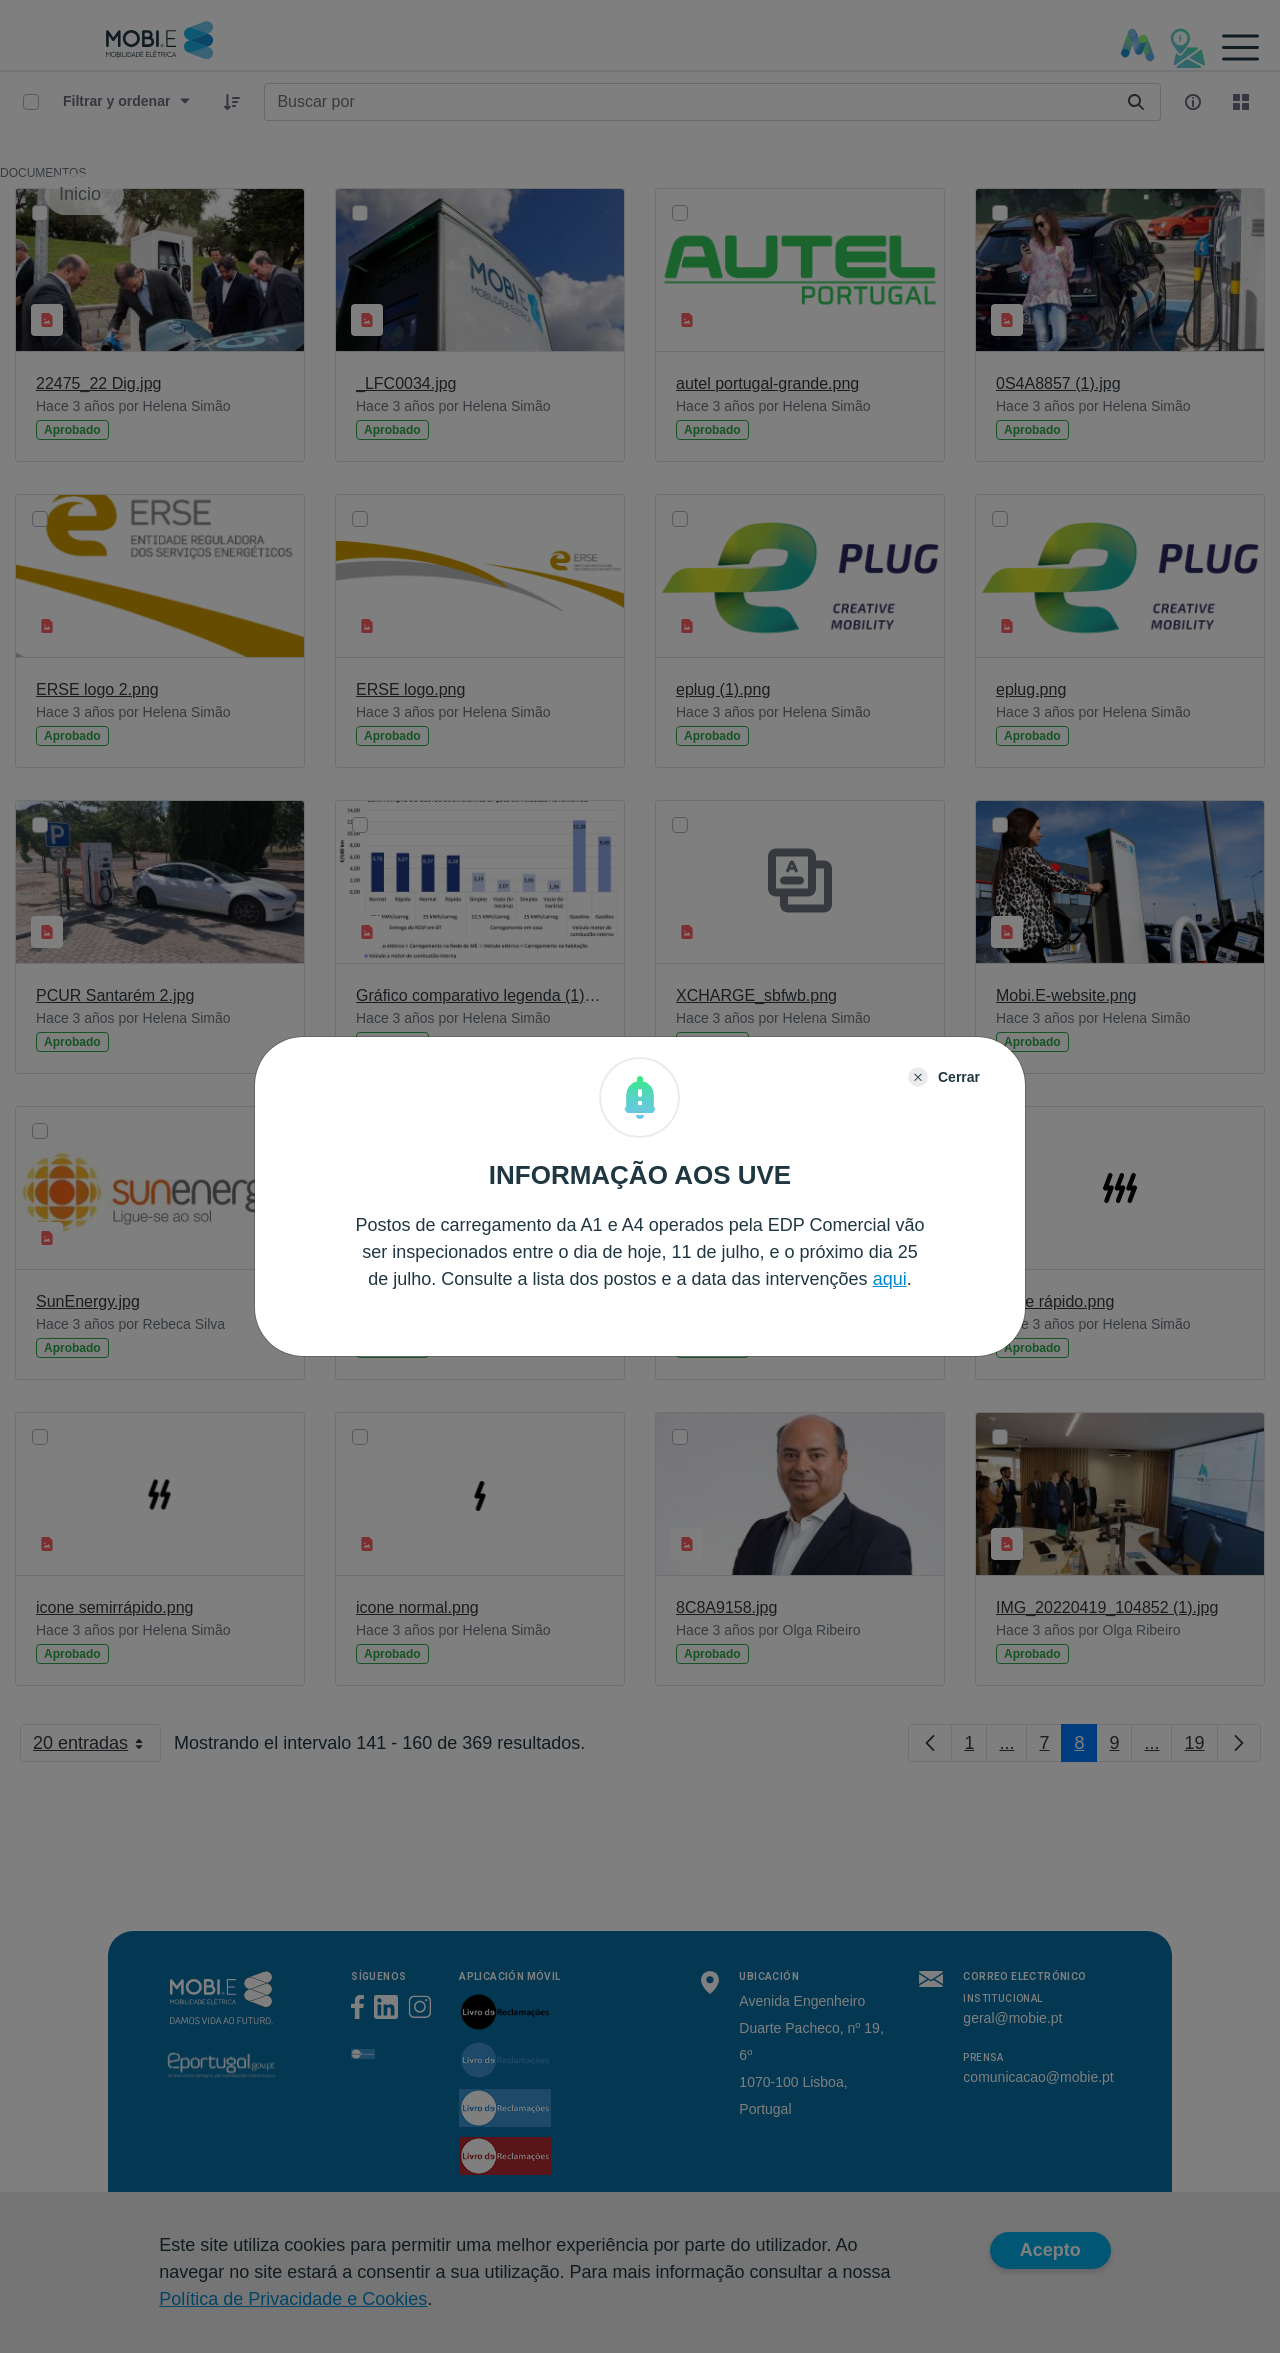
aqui (890, 1279)
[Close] (944, 1077)
